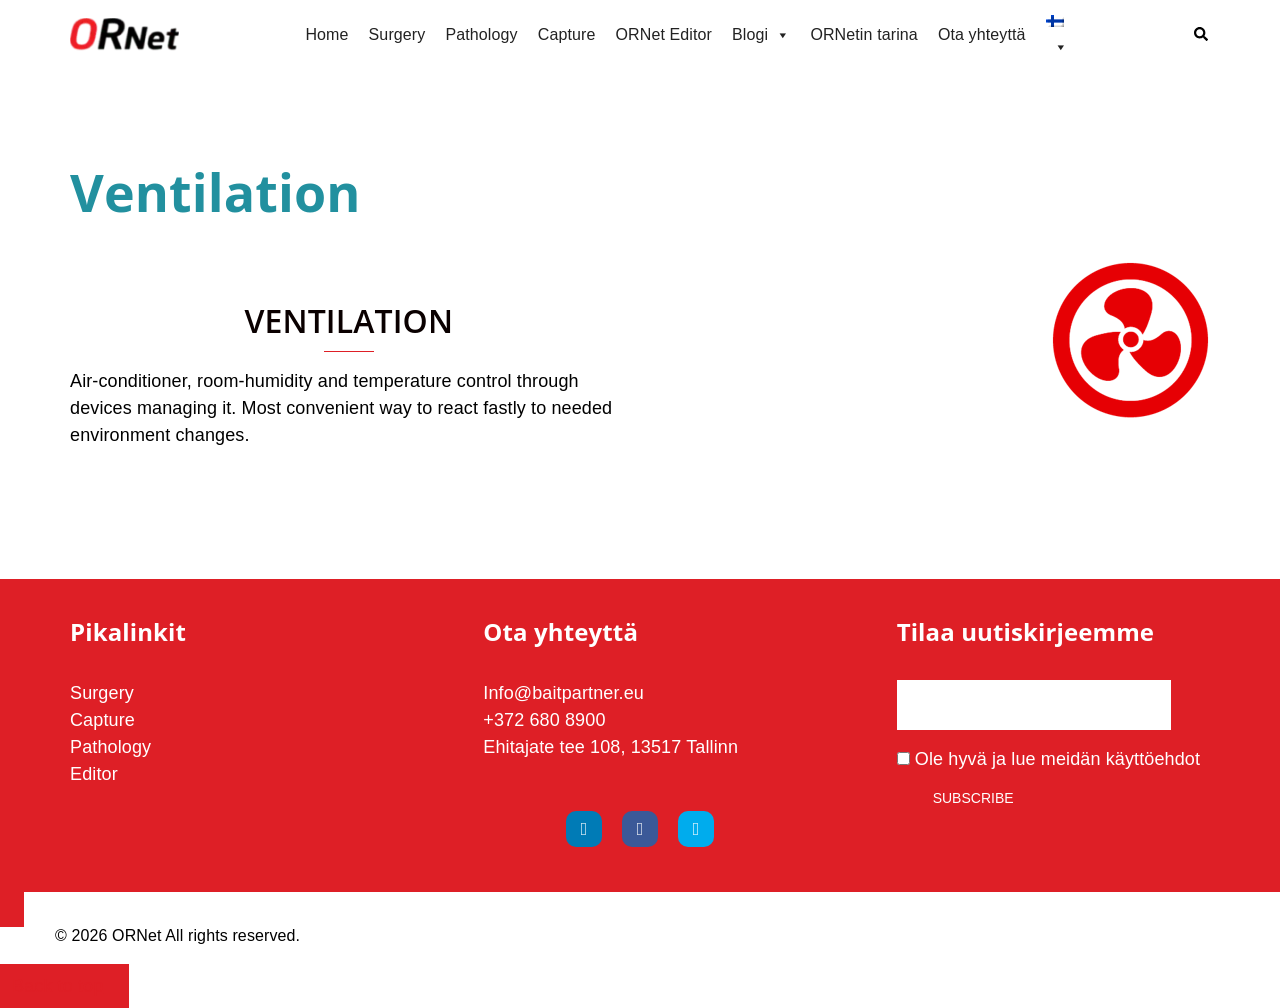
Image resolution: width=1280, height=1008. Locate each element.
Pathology (481, 34)
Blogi (761, 35)
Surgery (397, 34)
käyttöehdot (1153, 759)
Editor (94, 774)
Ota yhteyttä (982, 34)
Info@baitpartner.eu (563, 693)
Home (326, 34)
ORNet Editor (663, 34)
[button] (1202, 35)
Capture (567, 34)
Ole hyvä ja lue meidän (1048, 759)
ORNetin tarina (864, 34)
